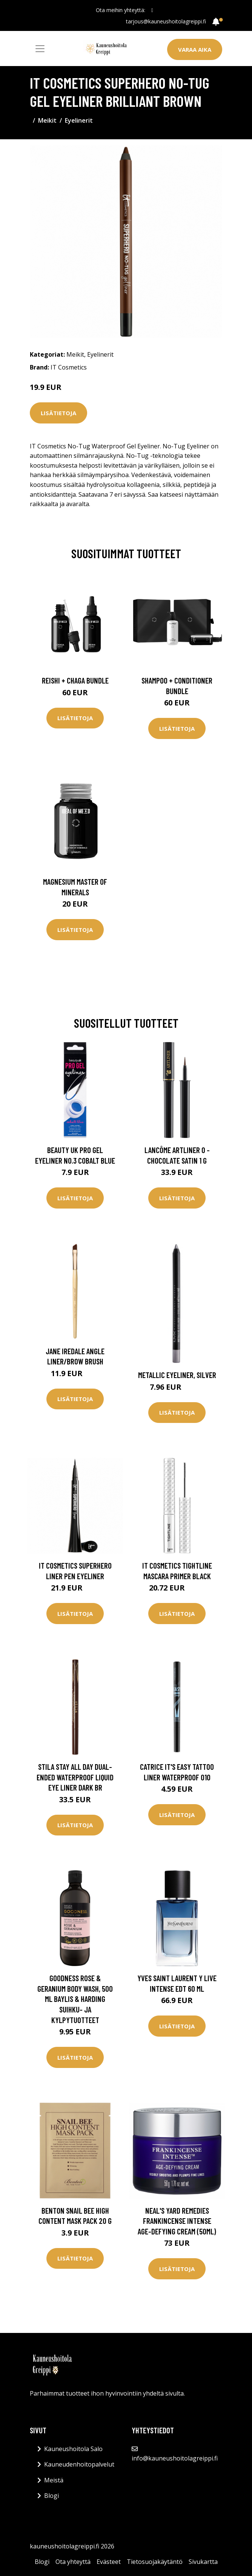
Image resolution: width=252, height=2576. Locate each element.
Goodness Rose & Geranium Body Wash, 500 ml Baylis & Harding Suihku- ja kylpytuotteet (75, 1998)
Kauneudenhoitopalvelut (79, 2464)
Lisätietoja (58, 413)
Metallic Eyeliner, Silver (177, 1375)
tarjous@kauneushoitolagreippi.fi (166, 21)
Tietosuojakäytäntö (155, 2562)
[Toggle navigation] (40, 49)
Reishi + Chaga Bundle (75, 680)
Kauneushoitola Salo (73, 2449)
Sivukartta (203, 2562)
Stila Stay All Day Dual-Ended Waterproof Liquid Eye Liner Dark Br (75, 1777)
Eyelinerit (79, 120)
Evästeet (109, 2562)
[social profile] (152, 10)
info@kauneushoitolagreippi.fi (175, 2458)
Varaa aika (194, 49)
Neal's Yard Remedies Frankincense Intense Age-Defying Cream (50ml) (177, 2221)
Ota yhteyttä (73, 2562)
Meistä (53, 2480)
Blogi (51, 2495)
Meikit (47, 120)
